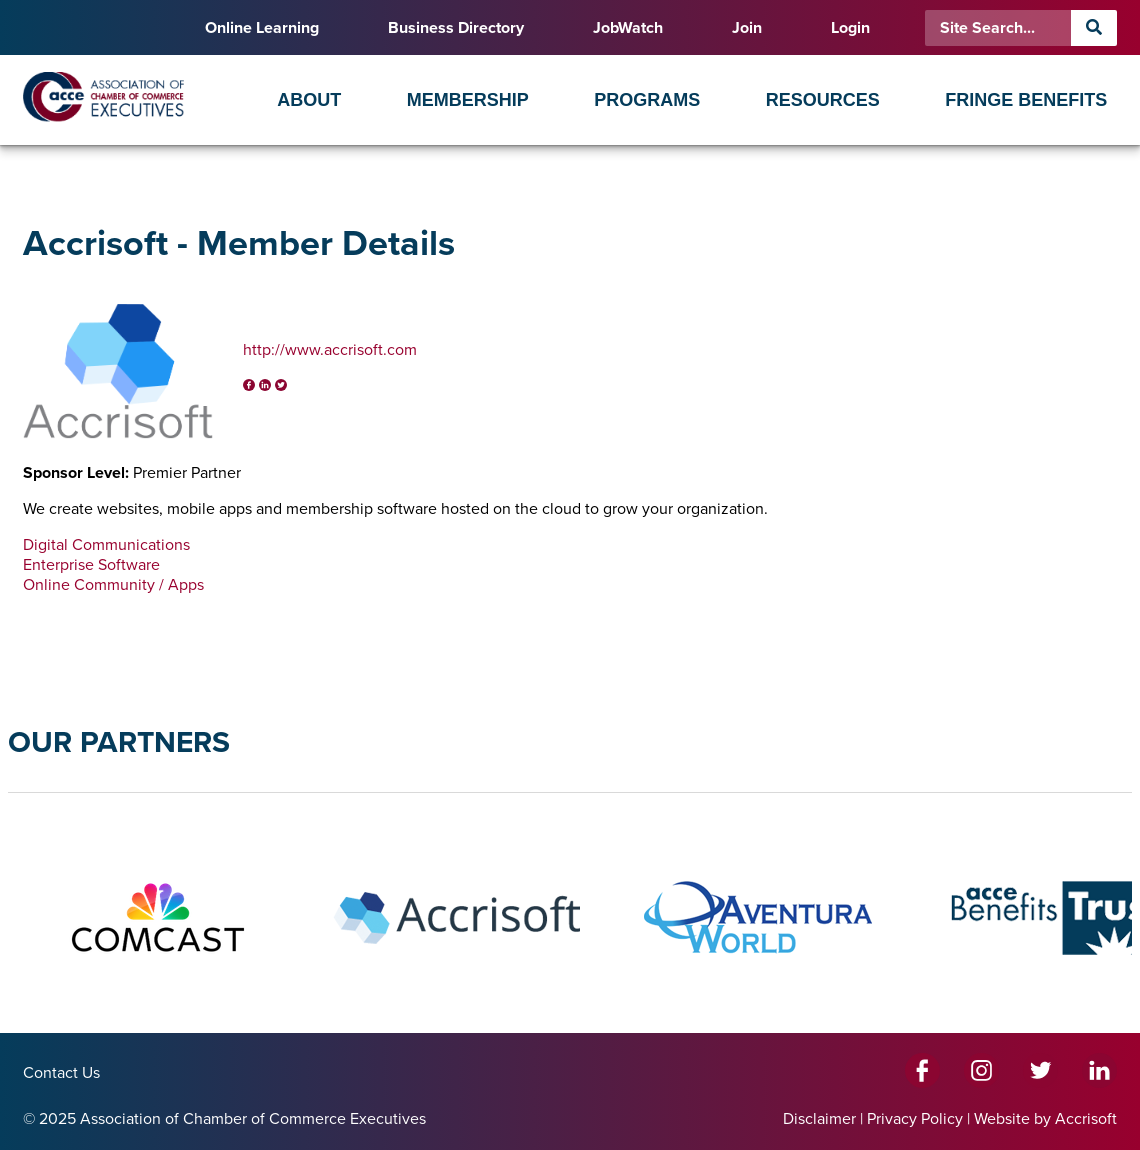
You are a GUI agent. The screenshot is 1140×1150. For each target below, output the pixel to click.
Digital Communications (106, 545)
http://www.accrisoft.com (330, 350)
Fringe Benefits (1026, 100)
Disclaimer (819, 1119)
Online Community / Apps (113, 585)
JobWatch (628, 28)
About (309, 100)
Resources (823, 100)
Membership (468, 100)
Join (747, 28)
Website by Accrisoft (1045, 1119)
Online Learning (262, 28)
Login (850, 28)
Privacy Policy (915, 1119)
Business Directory (456, 28)
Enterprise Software (91, 565)
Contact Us (61, 1073)
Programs (647, 100)
